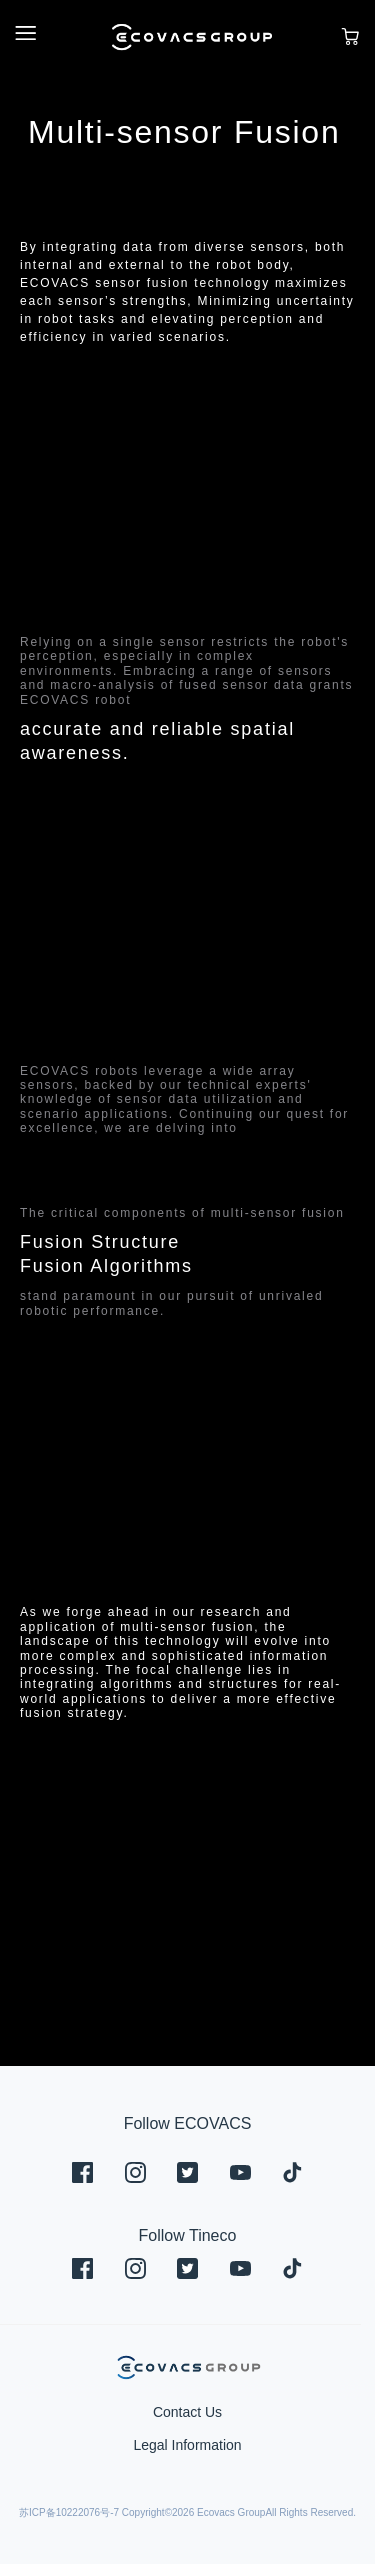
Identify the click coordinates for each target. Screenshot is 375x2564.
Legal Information (187, 2445)
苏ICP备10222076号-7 (69, 2512)
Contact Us (187, 2412)
